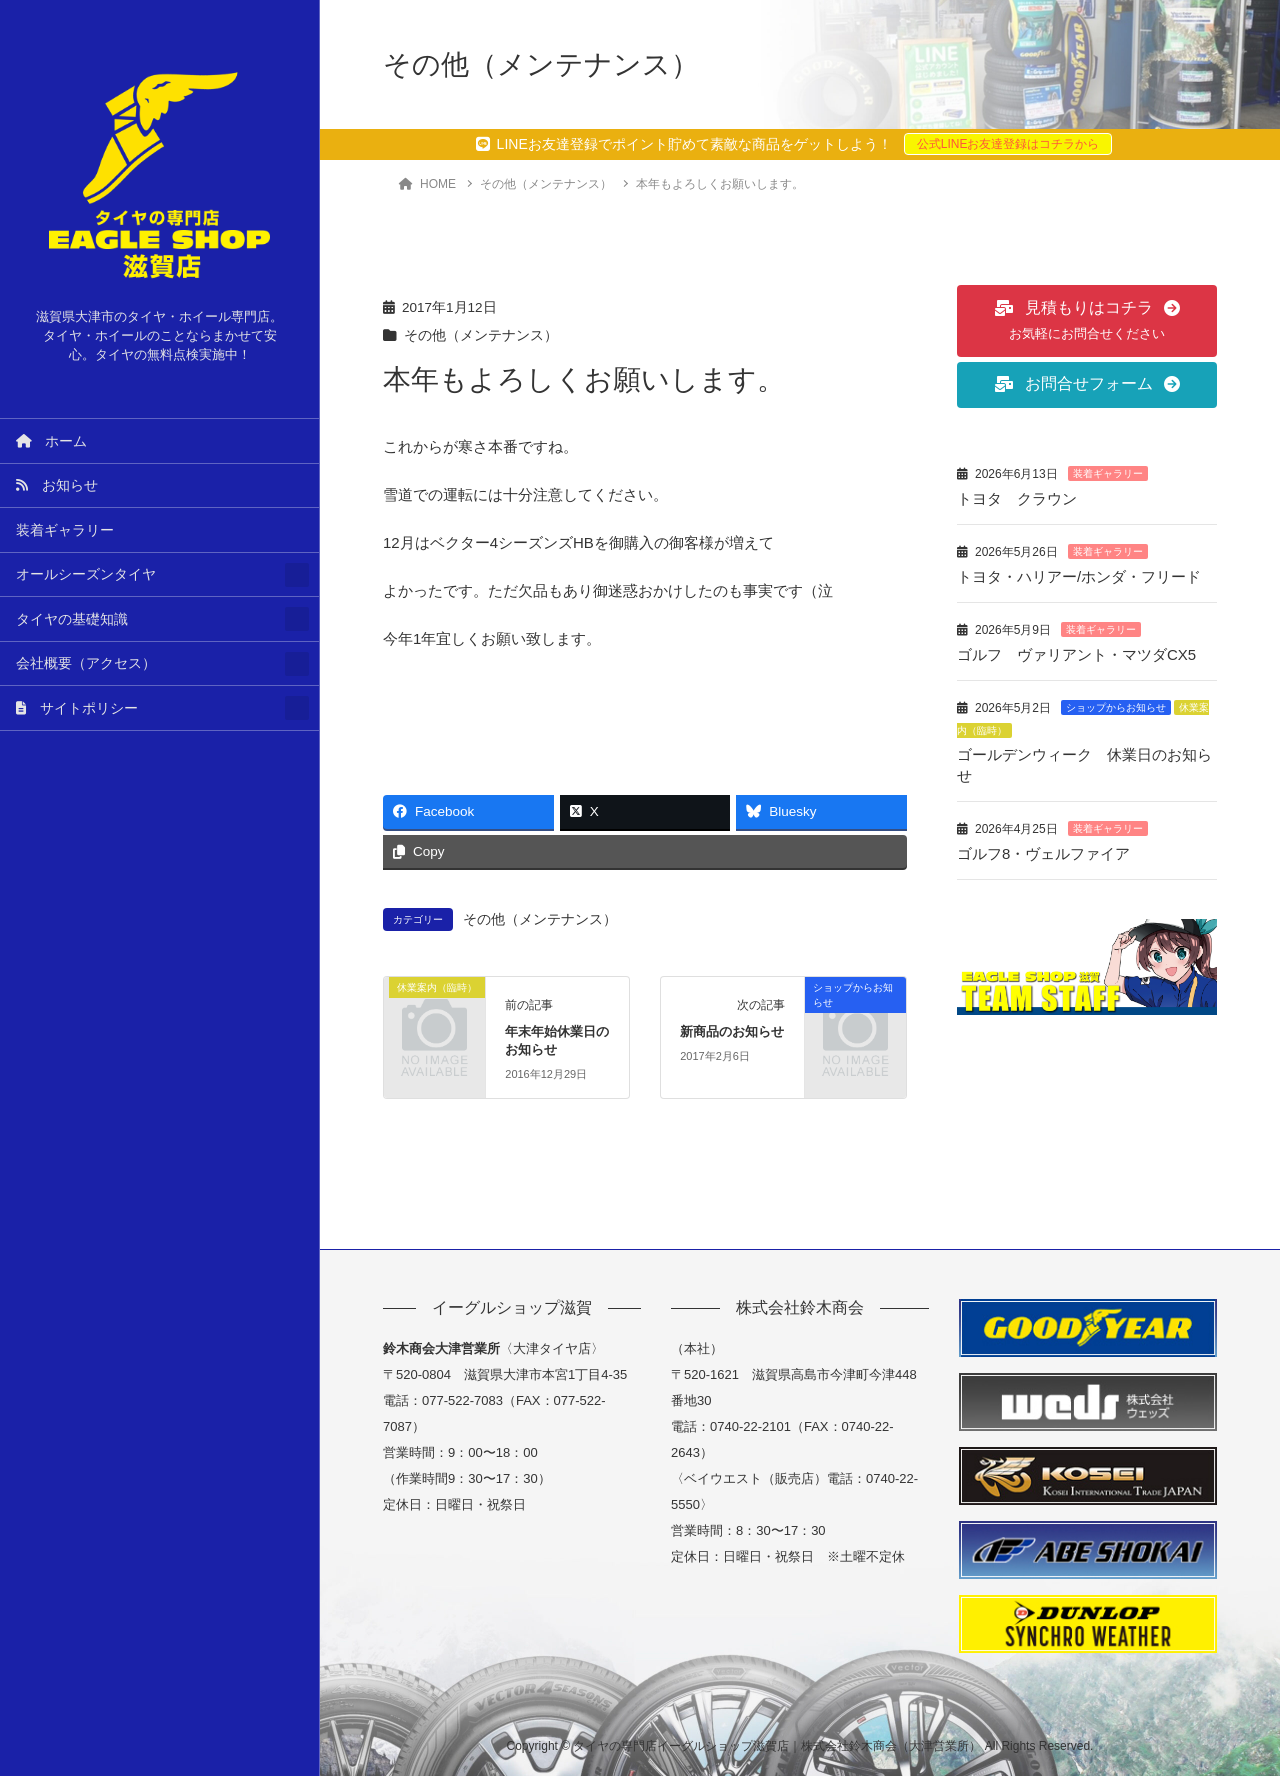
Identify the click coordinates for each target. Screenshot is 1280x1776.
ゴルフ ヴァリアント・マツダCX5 (1076, 654)
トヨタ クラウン (1017, 498)
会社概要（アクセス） (86, 663)
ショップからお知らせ (1116, 707)
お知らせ (57, 485)
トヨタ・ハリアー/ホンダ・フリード (1079, 576)
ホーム (51, 441)
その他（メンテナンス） (481, 335)
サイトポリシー (77, 708)
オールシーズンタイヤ (86, 574)
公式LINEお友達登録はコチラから (1008, 144)
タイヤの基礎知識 (72, 619)
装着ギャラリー (65, 530)
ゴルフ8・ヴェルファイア (1043, 853)
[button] (1087, 321)
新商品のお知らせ (732, 1031)
